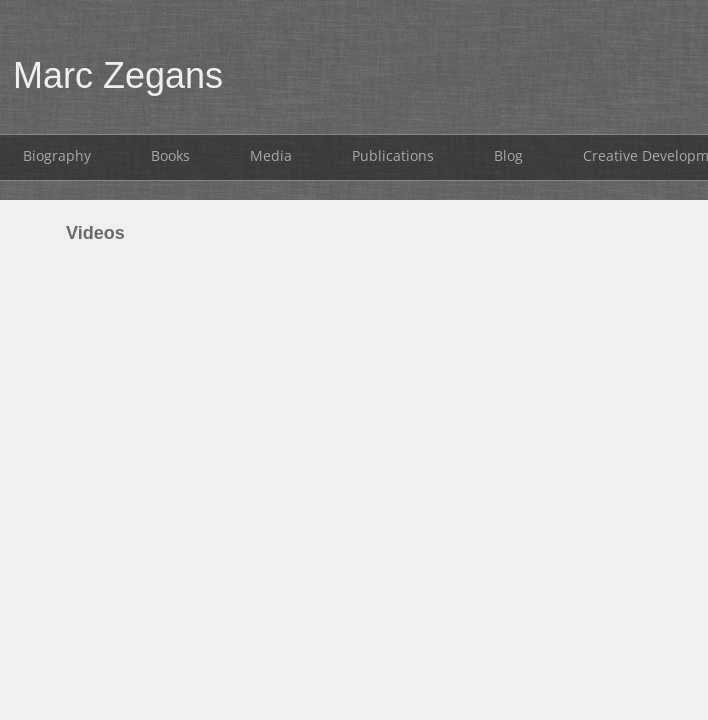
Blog (508, 155)
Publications (393, 155)
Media (271, 155)
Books (170, 155)
